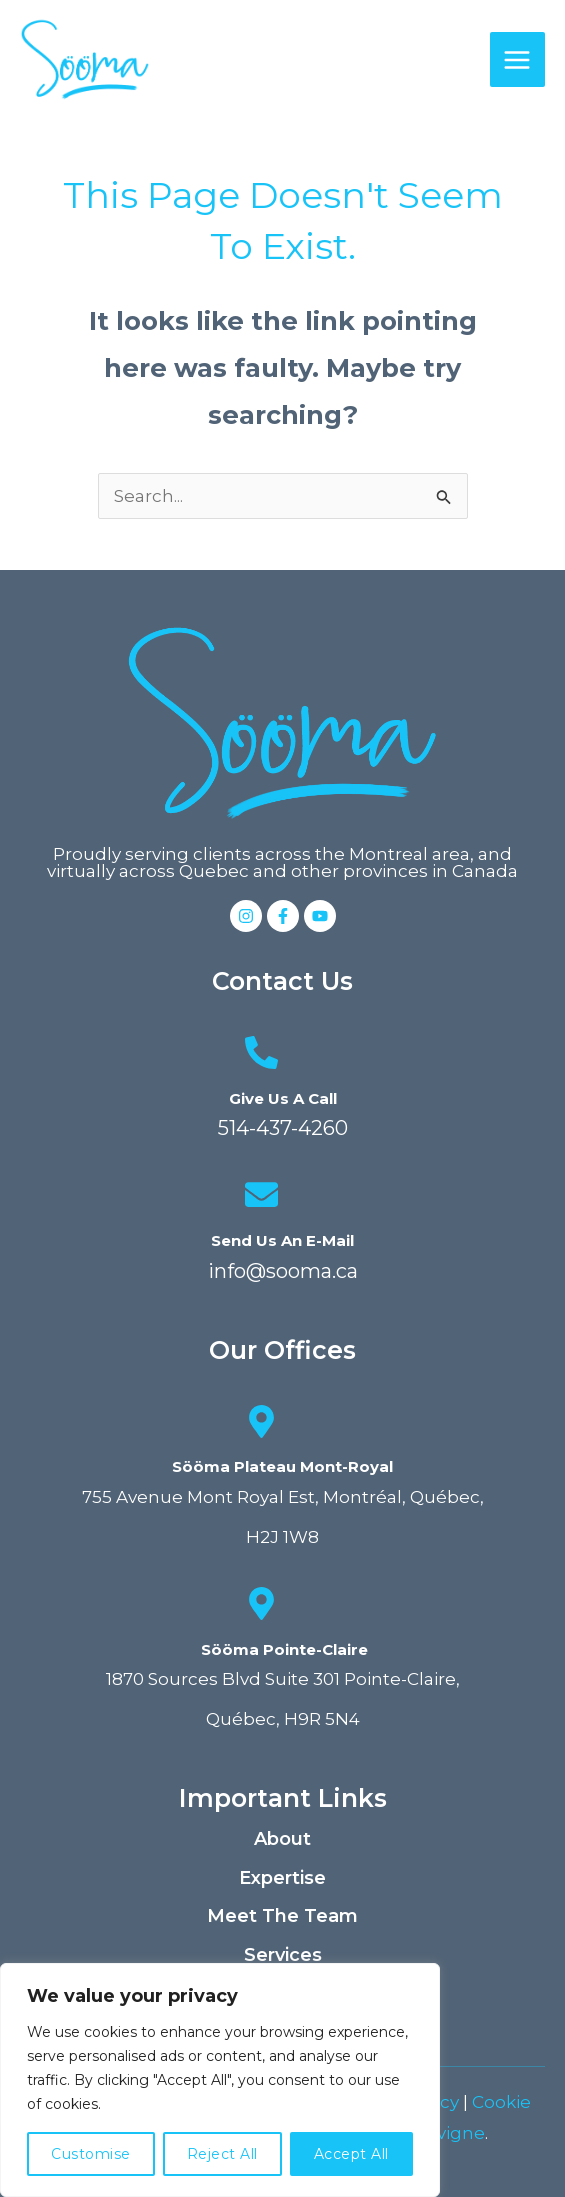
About (282, 1839)
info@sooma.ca (283, 1271)
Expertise (282, 1878)
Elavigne (448, 2133)
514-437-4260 (283, 1128)
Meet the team (282, 1916)
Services (283, 1955)
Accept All (351, 2154)
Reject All (222, 2154)
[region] (220, 2080)
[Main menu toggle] (518, 60)
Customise (91, 2154)
